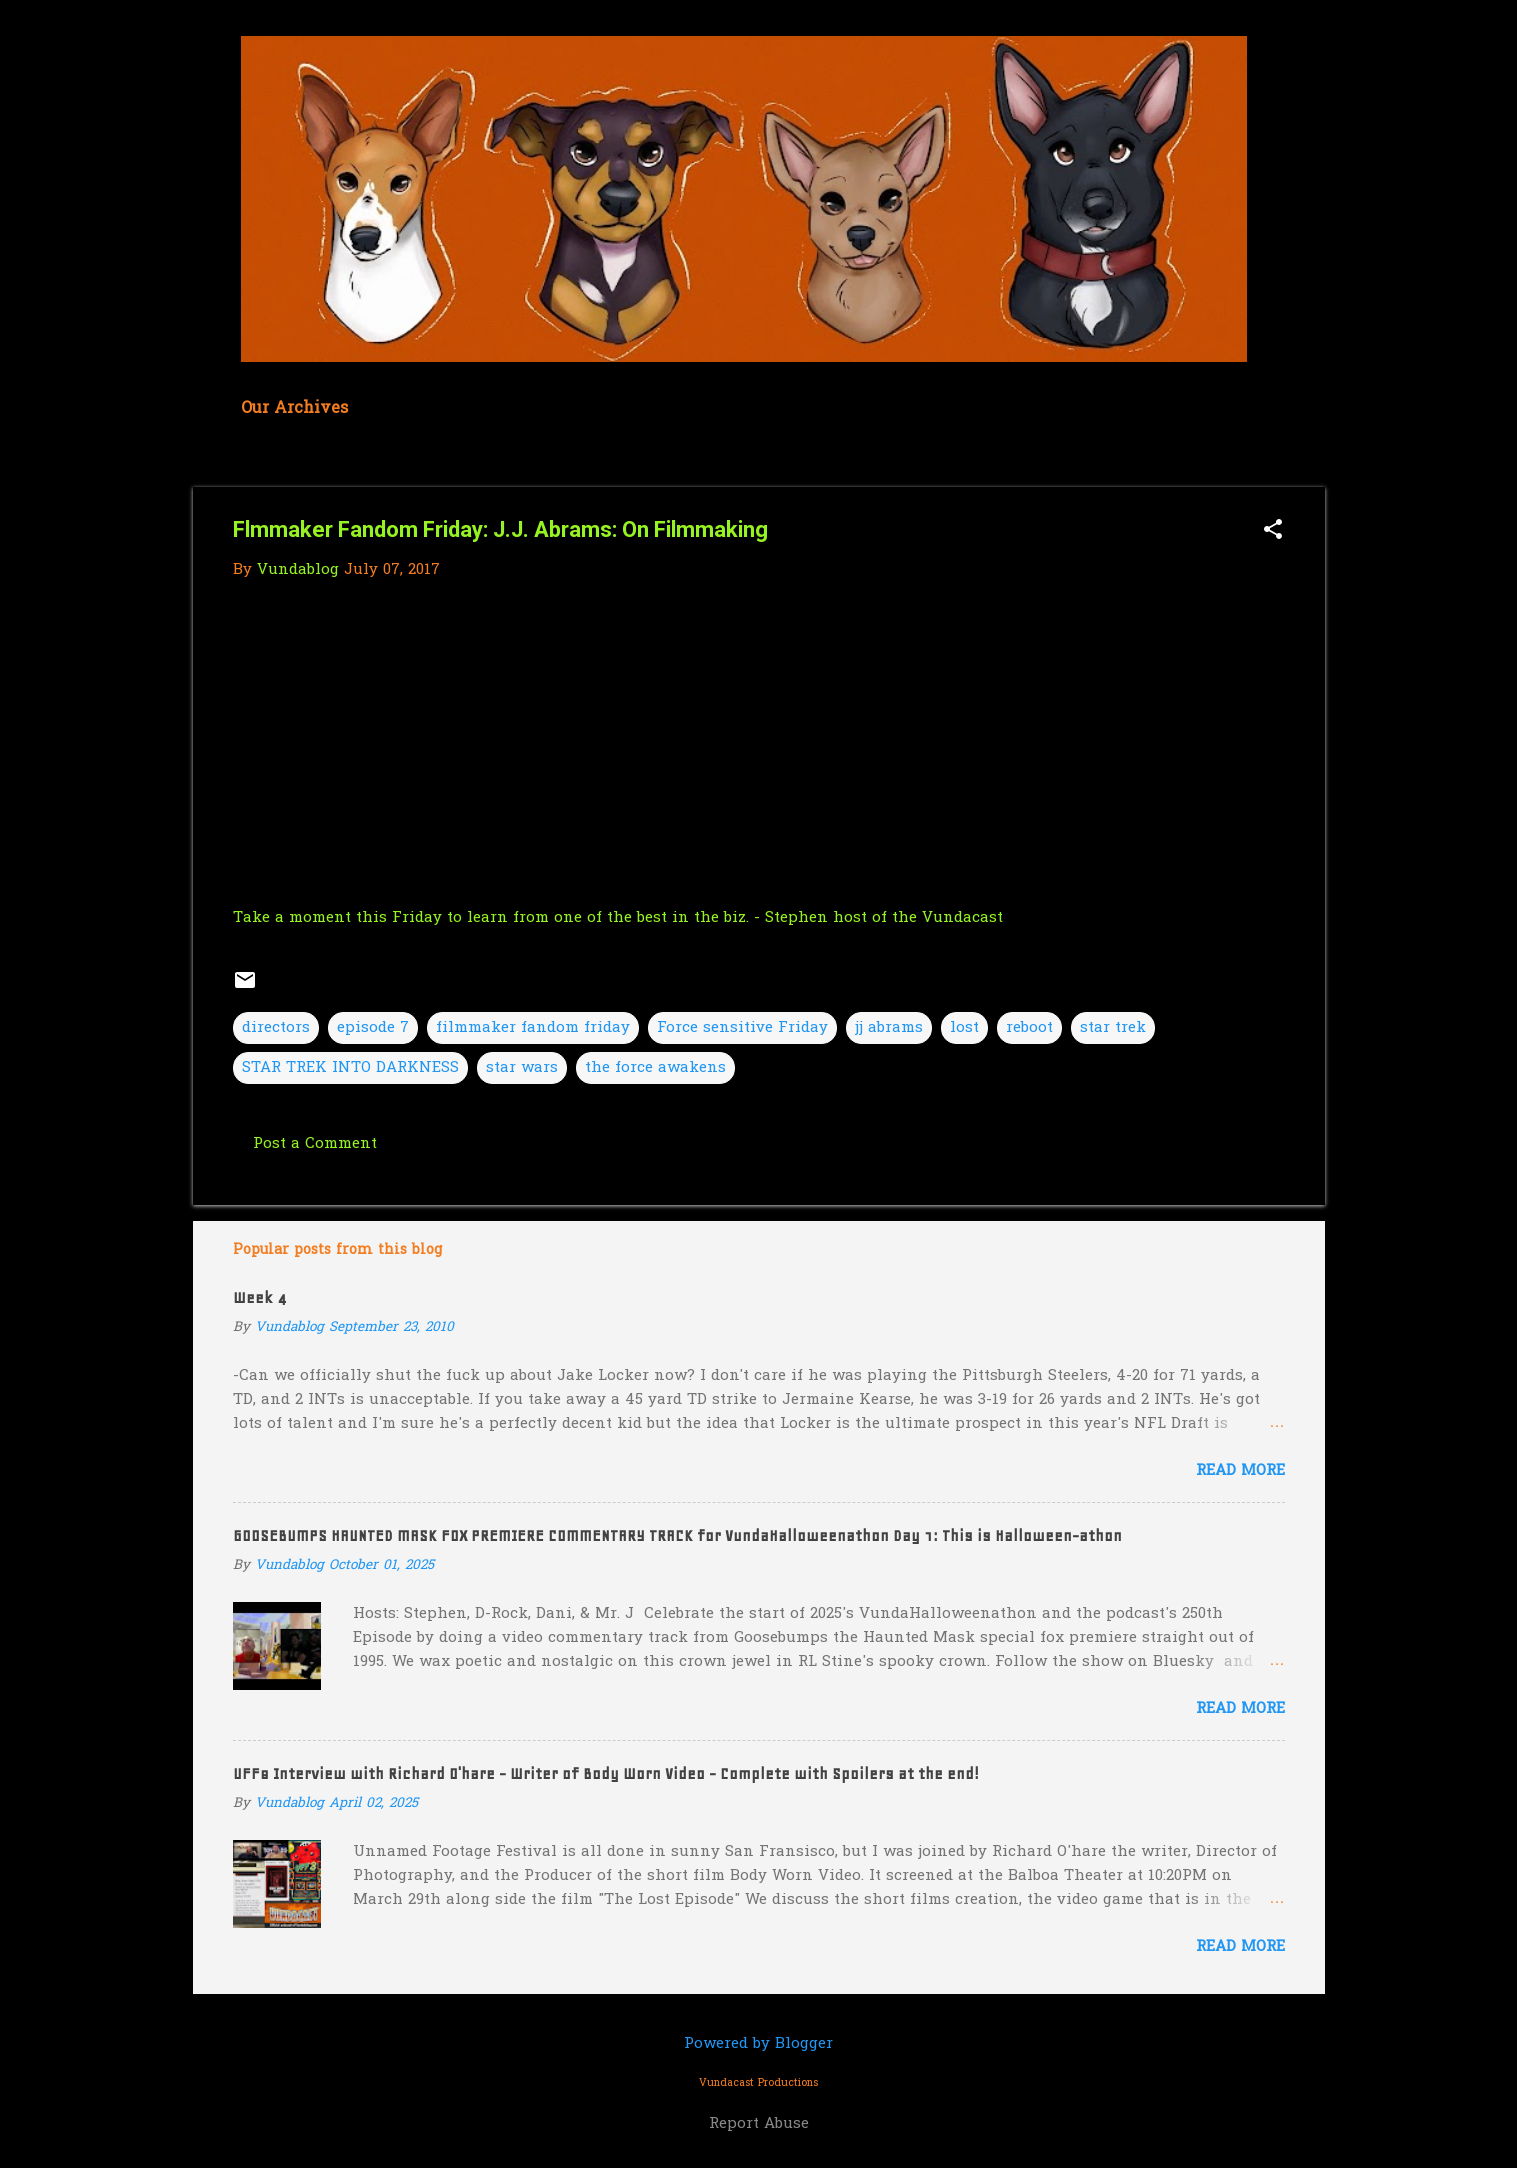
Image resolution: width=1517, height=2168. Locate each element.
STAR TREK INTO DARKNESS (350, 1068)
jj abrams (889, 1028)
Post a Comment (315, 1144)
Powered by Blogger (758, 2044)
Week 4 (259, 1298)
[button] (1273, 531)
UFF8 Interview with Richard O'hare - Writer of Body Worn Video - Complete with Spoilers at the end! (606, 1774)
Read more (1240, 1471)
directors (276, 1028)
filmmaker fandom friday (533, 1028)
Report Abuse (759, 2124)
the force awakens (655, 1068)
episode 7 (373, 1028)
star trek (1113, 1028)
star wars (522, 1068)
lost (964, 1028)
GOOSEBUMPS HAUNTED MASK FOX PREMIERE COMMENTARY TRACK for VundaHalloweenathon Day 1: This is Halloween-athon (677, 1536)
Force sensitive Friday (742, 1028)
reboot (1029, 1028)
